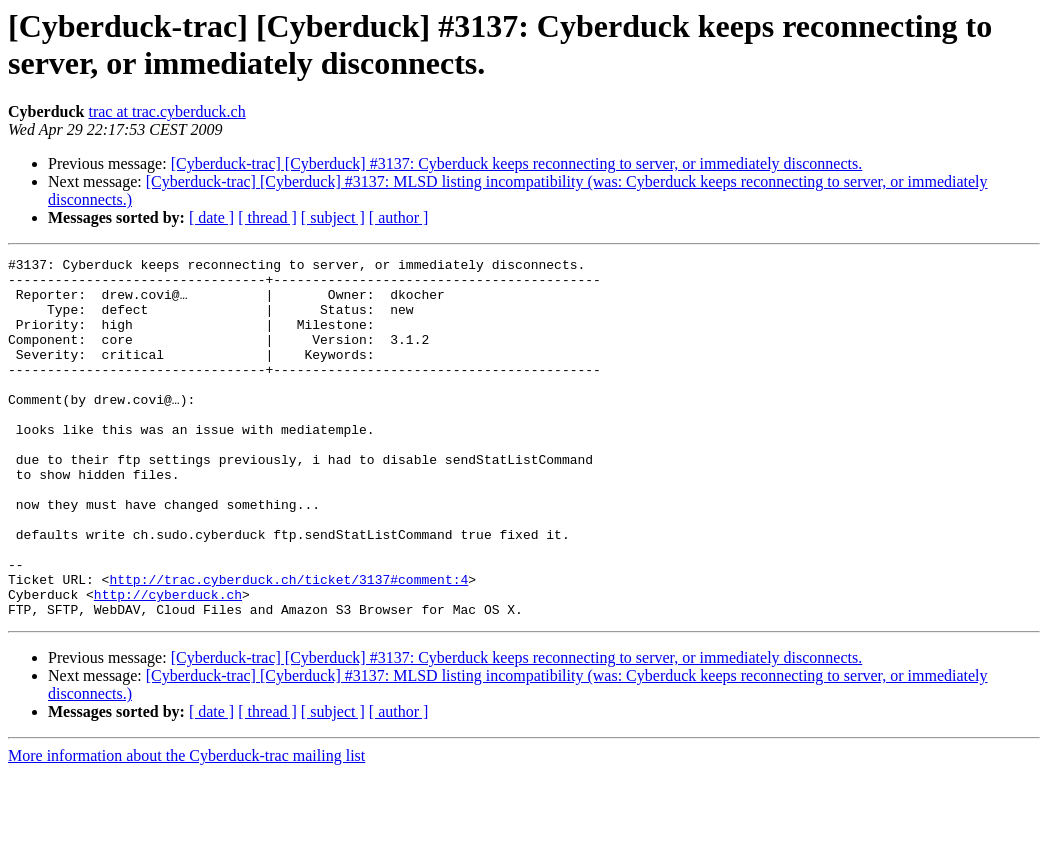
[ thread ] (267, 217)
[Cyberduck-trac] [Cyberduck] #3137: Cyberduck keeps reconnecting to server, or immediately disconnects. (517, 163)
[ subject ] (333, 217)
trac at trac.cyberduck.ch (166, 111)
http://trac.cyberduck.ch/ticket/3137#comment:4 (288, 645)
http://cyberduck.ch (168, 663)
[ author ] (399, 217)
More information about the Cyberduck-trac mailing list (186, 827)
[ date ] (211, 217)
